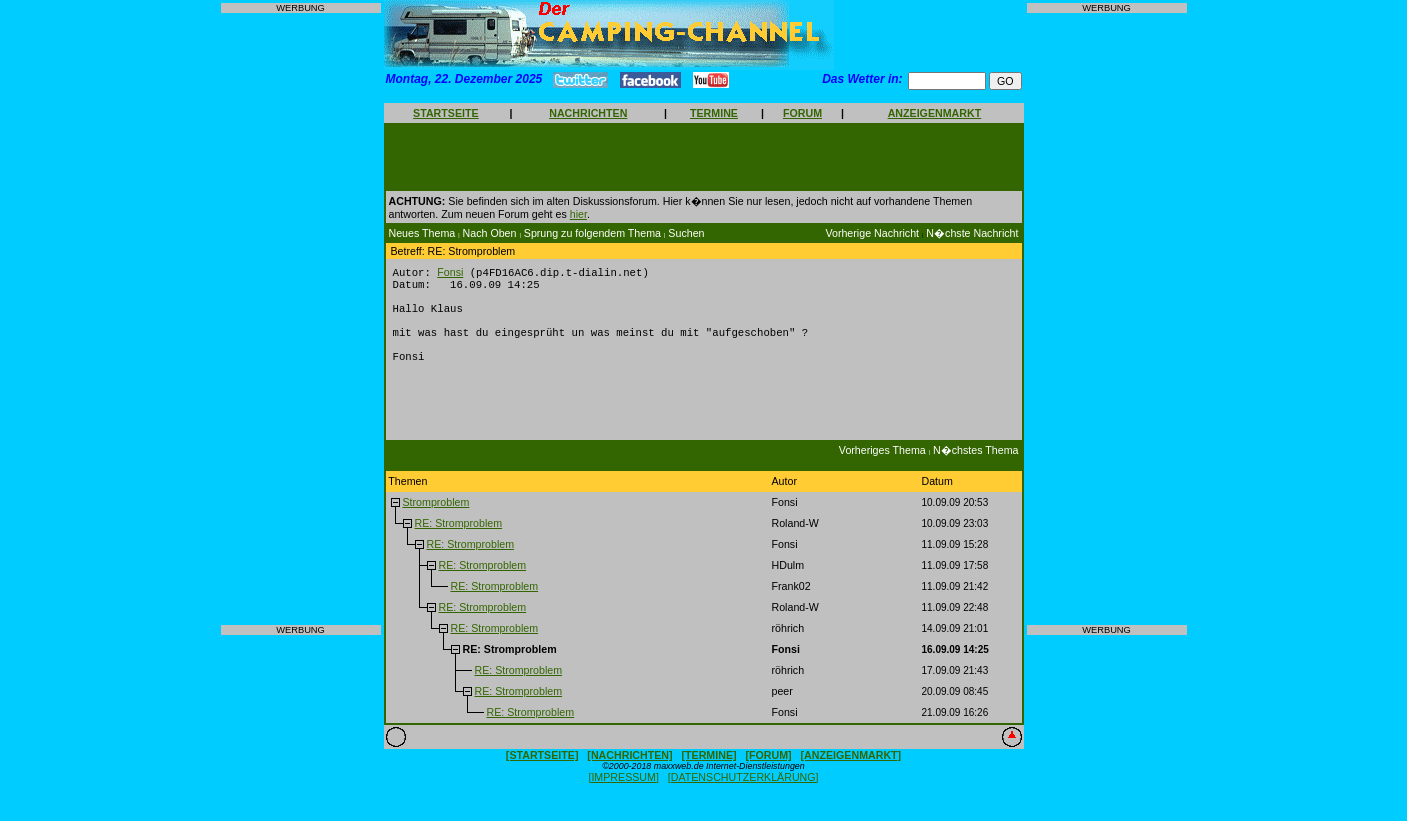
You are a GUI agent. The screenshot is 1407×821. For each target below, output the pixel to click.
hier (578, 214)
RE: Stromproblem (458, 538)
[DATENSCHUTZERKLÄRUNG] (743, 792)
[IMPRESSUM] (623, 792)
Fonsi (450, 273)
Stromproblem (435, 517)
